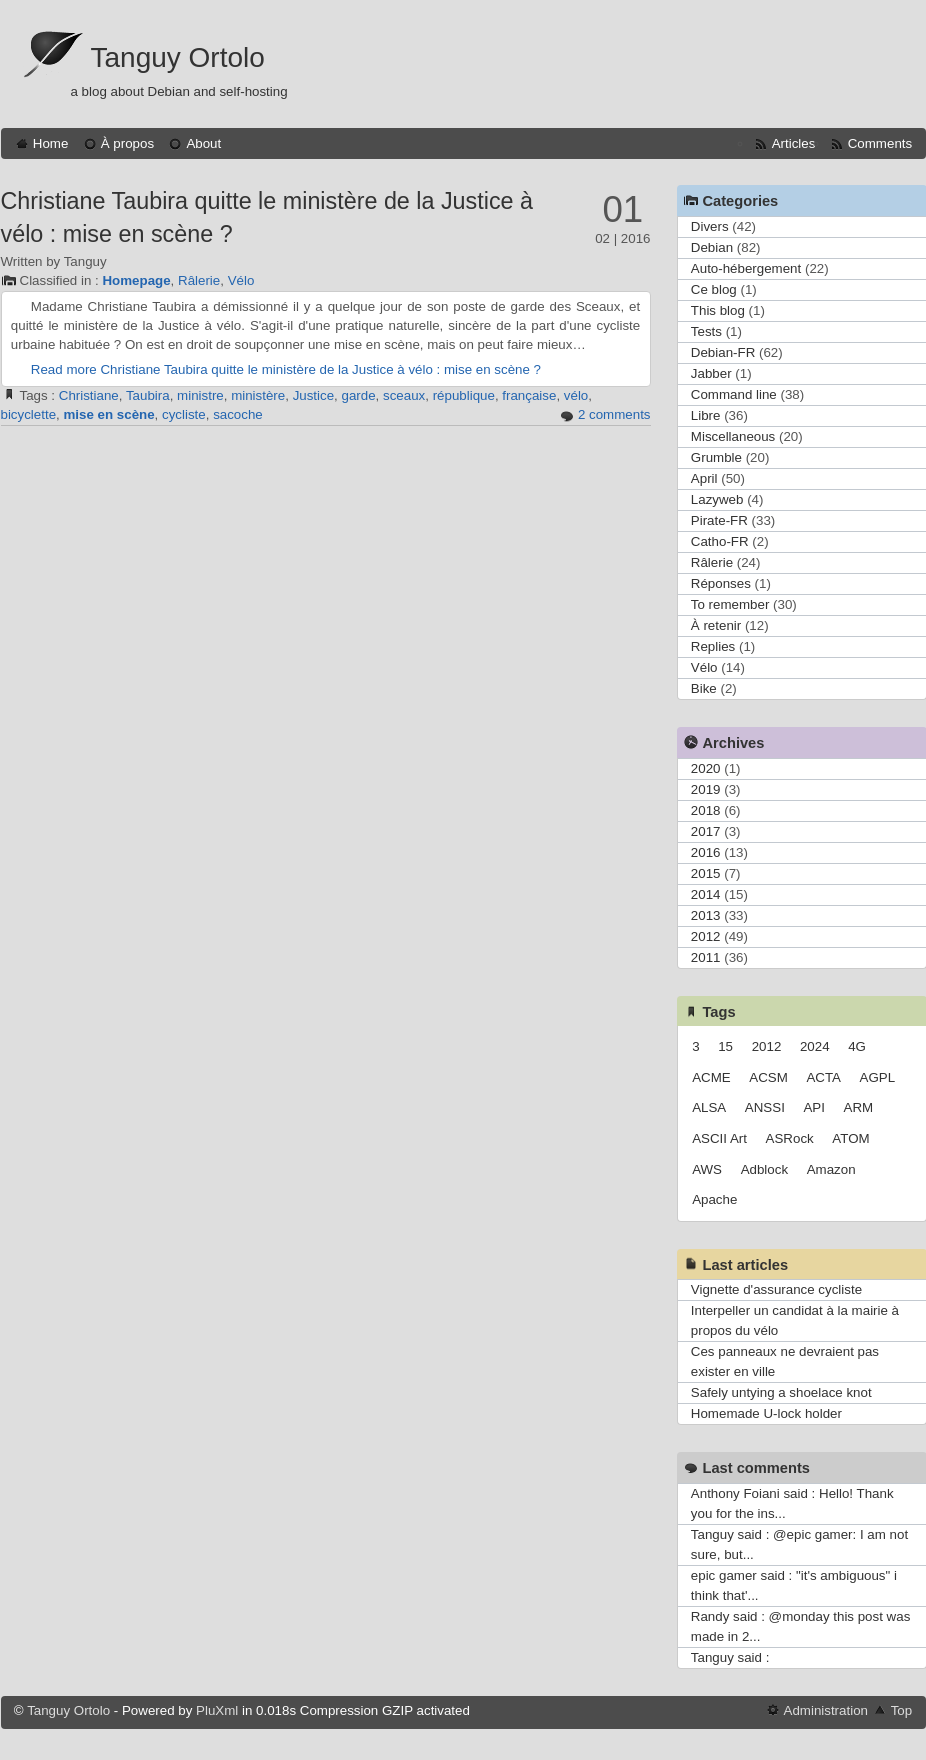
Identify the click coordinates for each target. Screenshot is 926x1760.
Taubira (148, 395)
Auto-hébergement (746, 268)
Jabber (711, 373)
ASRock (790, 1138)
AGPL (878, 1077)
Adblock (764, 1169)
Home (51, 143)
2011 (706, 957)
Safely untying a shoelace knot (781, 1392)
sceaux (404, 395)
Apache (714, 1199)
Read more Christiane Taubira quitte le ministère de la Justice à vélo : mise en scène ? (286, 369)
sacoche (238, 414)
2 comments (614, 414)
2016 (706, 852)
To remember (730, 604)
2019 (706, 789)
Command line (734, 394)
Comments (880, 143)
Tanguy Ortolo (178, 57)
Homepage (136, 280)
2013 (706, 915)
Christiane (89, 395)
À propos (127, 143)
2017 (706, 831)
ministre (200, 395)
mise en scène (108, 414)
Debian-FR (723, 352)
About (203, 143)
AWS (707, 1169)
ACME (711, 1077)
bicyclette (29, 414)
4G (857, 1046)
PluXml (217, 1710)
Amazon (831, 1169)
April (704, 478)
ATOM (850, 1138)
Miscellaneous (733, 436)
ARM (859, 1107)
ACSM (768, 1077)
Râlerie (199, 280)
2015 (706, 873)
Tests (706, 331)
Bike (704, 688)
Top (902, 1710)
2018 (706, 810)
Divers (710, 226)
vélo (576, 395)
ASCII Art (719, 1138)
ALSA (709, 1107)
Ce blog (714, 289)
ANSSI (765, 1107)
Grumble (716, 457)
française (529, 395)
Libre (706, 415)
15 (725, 1046)
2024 (815, 1046)
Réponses (721, 583)
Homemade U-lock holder (766, 1413)
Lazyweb (717, 499)
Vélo (241, 280)
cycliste (184, 414)
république (464, 395)
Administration (826, 1710)
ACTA (823, 1077)
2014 (706, 894)
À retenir (716, 625)
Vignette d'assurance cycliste (776, 1289)
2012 (706, 936)
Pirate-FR (719, 520)
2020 (706, 768)
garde (359, 395)
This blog (718, 310)
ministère (258, 395)
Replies (713, 646)
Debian (712, 247)
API (813, 1107)
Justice (313, 395)
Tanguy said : (730, 1657)
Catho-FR (720, 541)
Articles (794, 143)
